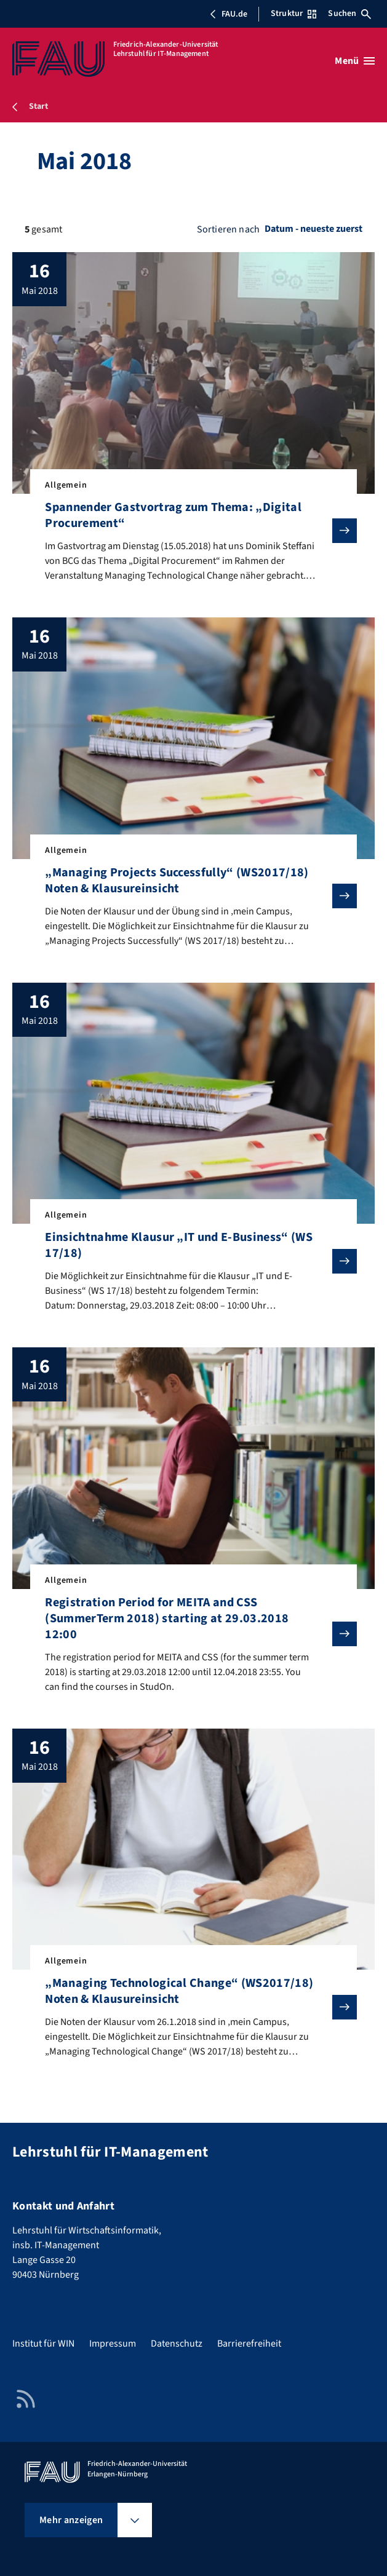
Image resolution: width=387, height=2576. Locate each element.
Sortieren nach (228, 229)
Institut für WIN (43, 2343)
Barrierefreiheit (249, 2343)
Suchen (349, 13)
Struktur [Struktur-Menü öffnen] (293, 13)
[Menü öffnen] (355, 60)
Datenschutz (176, 2343)
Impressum (112, 2343)
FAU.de (228, 14)
